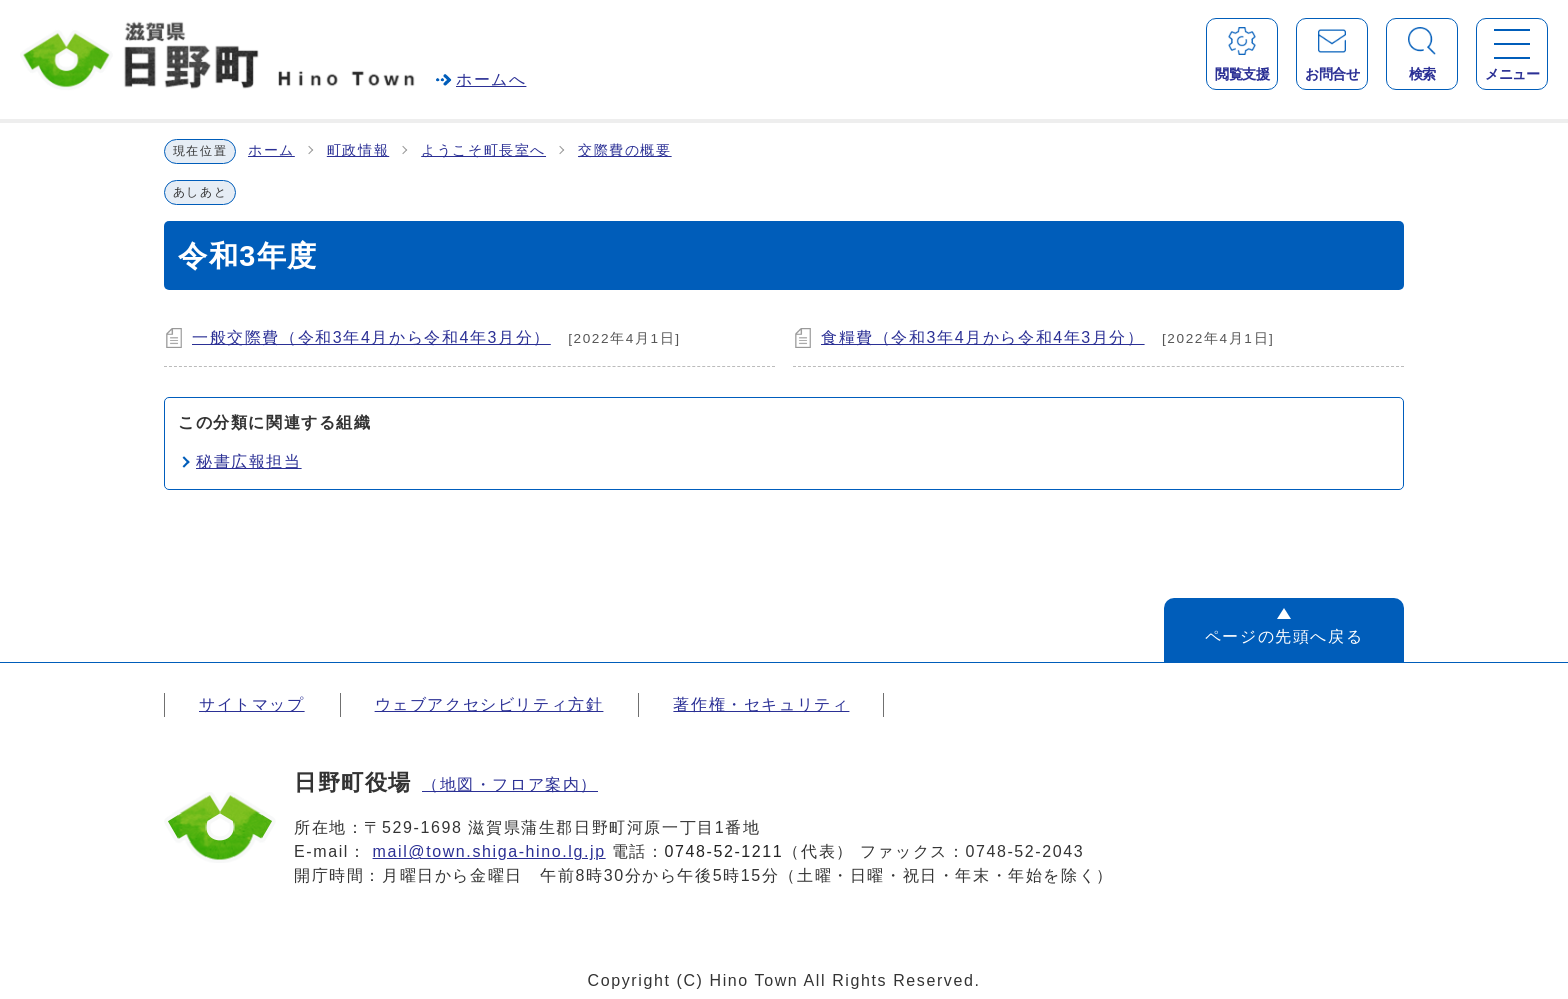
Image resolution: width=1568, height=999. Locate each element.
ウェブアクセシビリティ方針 (489, 704)
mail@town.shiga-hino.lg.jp (489, 851)
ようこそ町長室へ (483, 150)
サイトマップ (252, 704)
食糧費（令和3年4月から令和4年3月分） (983, 337)
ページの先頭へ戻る (1284, 636)
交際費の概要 (625, 150)
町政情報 (358, 150)
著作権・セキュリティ (761, 704)
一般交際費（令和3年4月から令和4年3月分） (371, 337)
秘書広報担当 (249, 461)
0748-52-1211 (724, 851)
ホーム (271, 150)
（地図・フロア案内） (510, 784)
